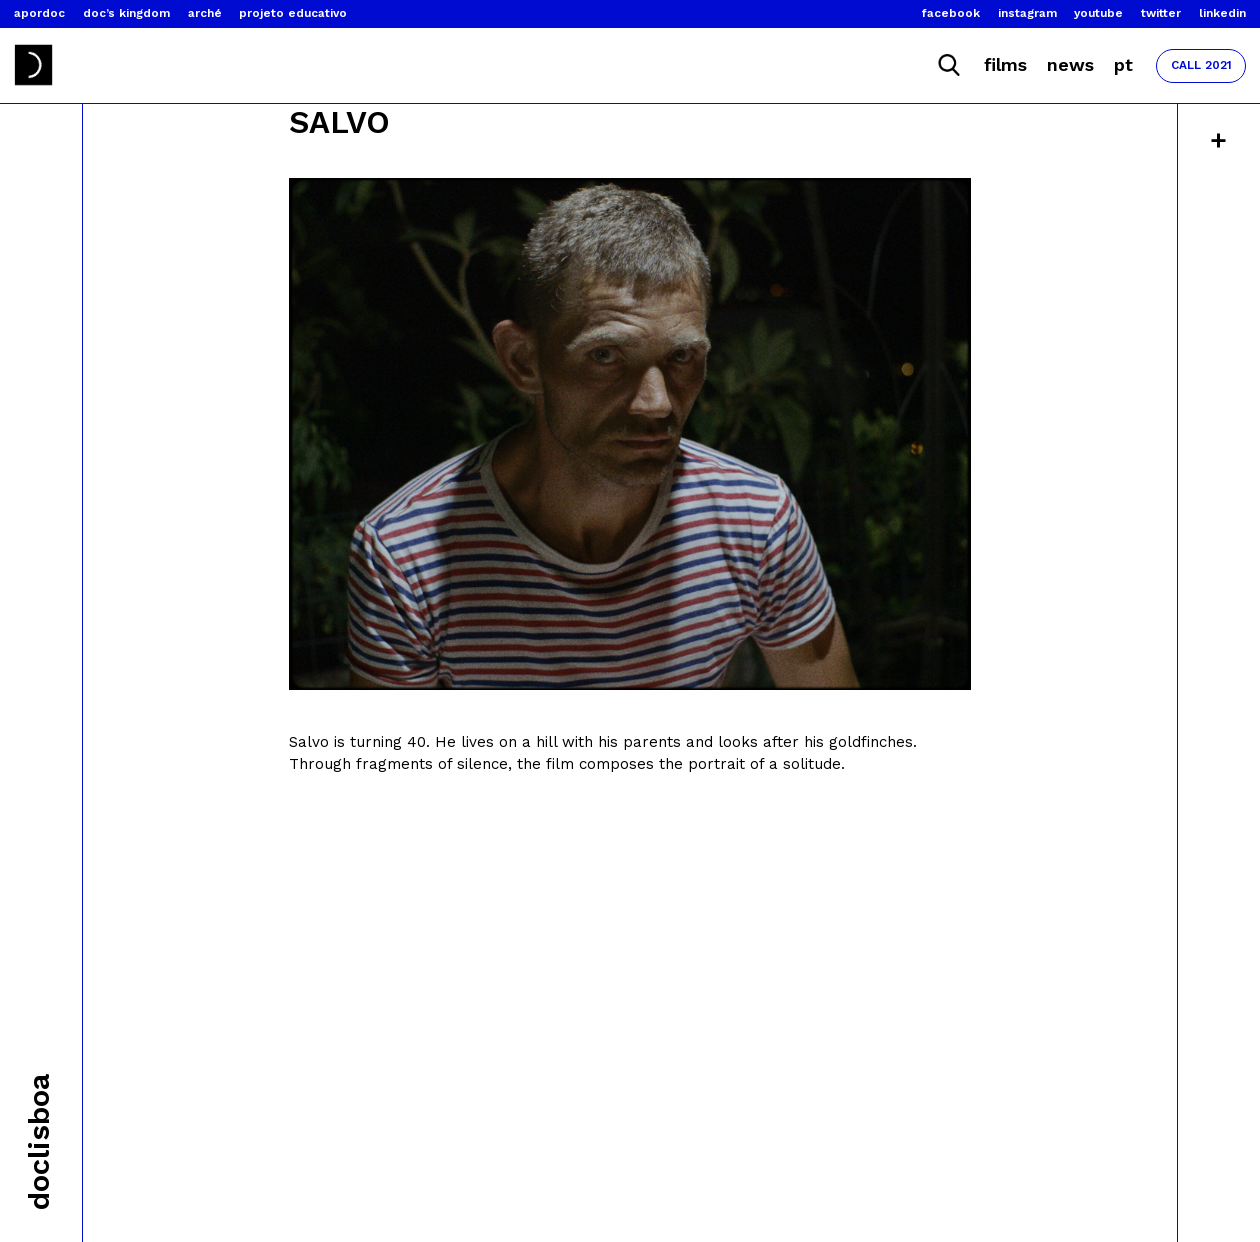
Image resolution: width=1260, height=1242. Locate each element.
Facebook (951, 13)
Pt (1123, 64)
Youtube (1098, 13)
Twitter (1161, 13)
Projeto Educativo (293, 13)
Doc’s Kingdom (126, 13)
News (1070, 64)
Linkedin (1222, 13)
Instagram (1027, 13)
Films (1005, 64)
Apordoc (39, 13)
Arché (205, 13)
